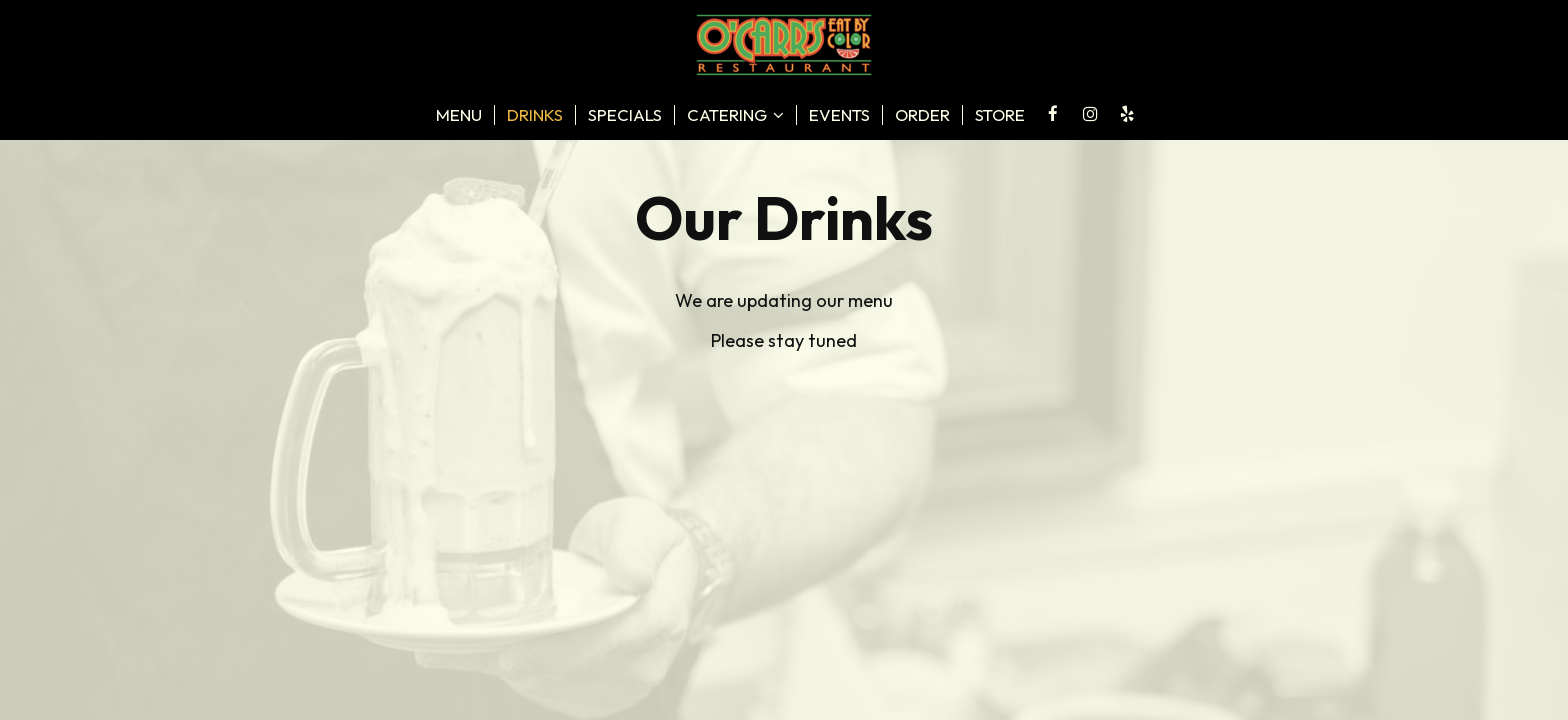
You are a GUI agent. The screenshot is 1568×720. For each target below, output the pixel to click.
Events (839, 115)
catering (735, 115)
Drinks (535, 115)
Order (922, 115)
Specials (625, 115)
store (1000, 115)
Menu (459, 115)
